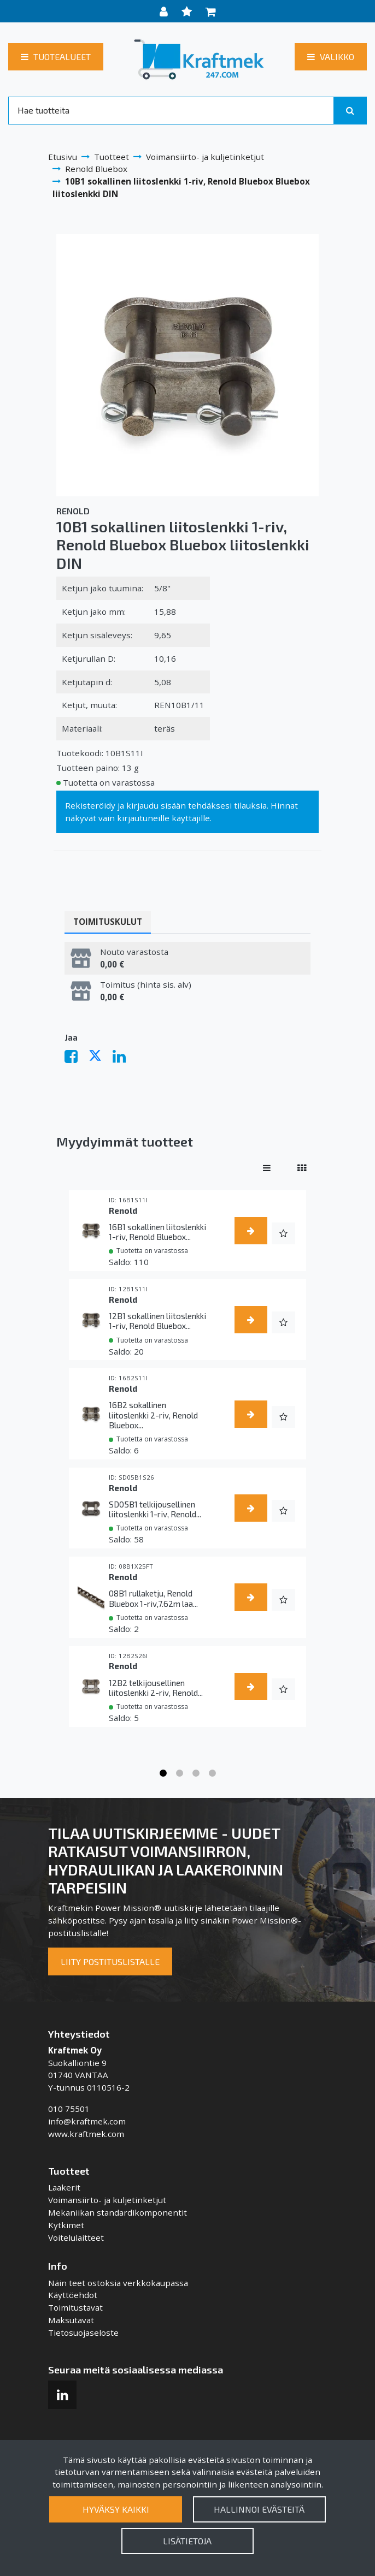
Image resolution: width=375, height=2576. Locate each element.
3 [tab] (195, 1773)
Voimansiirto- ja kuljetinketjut (107, 2199)
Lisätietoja (187, 2541)
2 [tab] (179, 1773)
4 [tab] (212, 1773)
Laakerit (64, 2187)
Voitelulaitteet (76, 2237)
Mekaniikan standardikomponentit (117, 2212)
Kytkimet (66, 2224)
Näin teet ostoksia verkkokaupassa (118, 2282)
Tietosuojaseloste (83, 2332)
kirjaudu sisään (156, 805)
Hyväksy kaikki (116, 2509)
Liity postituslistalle (110, 1961)
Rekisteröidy (90, 805)
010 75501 (69, 2108)
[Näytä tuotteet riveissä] (266, 1167)
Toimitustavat (75, 2307)
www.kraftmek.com (86, 2133)
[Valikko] (331, 56)
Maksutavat (71, 2319)
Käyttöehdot (72, 2294)
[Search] (171, 110)
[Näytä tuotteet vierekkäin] (302, 1167)
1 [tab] (162, 1773)
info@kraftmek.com (87, 2121)
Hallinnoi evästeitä (259, 2509)
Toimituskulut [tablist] (107, 921)
